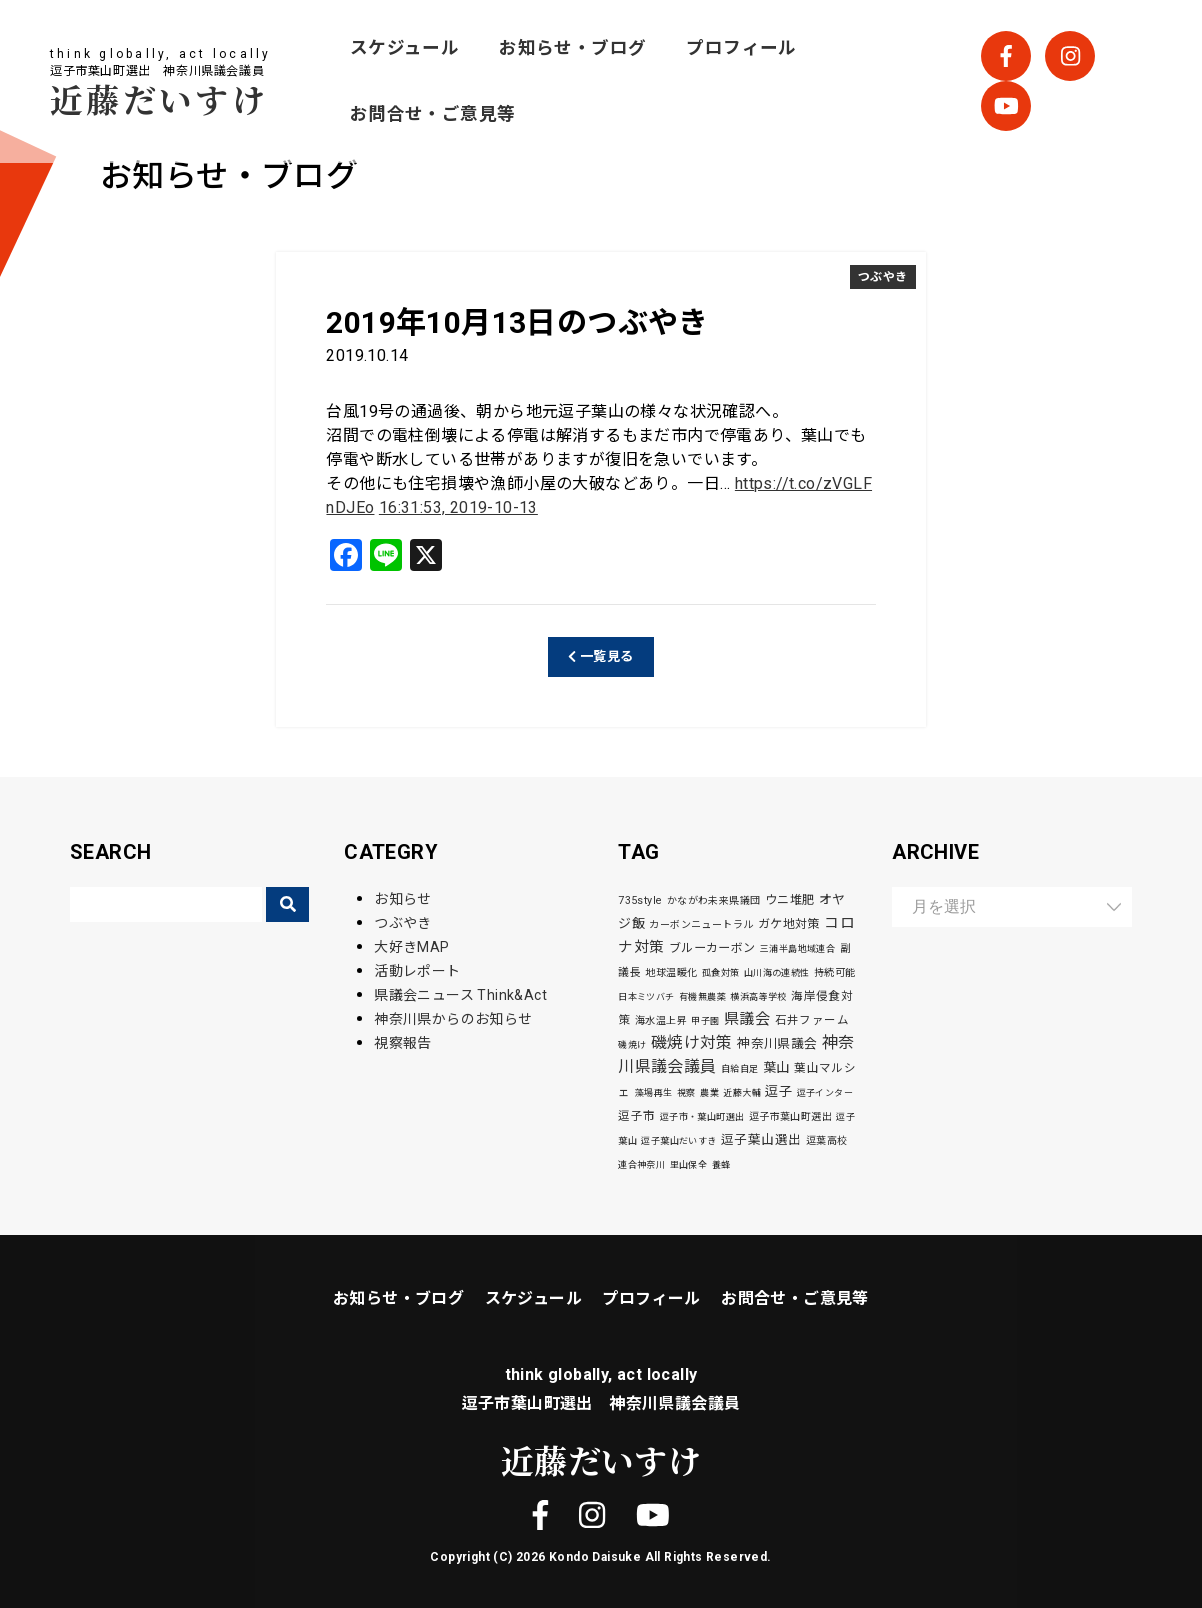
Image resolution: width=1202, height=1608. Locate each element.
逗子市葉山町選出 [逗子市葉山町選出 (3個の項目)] (790, 1116)
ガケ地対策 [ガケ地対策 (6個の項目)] (789, 924)
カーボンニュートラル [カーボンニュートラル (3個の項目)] (701, 924)
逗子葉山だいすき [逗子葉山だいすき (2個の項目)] (678, 1141)
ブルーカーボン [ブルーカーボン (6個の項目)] (712, 948)
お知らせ (403, 899)
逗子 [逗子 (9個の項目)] (778, 1091)
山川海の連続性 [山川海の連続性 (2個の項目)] (777, 973)
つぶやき (883, 277)
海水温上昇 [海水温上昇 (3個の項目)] (661, 1020)
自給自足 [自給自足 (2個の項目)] (740, 1069)
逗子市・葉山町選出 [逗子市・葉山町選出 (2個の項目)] (702, 1117)
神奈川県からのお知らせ (453, 1019)
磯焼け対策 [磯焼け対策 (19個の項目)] (692, 1042)
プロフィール (741, 48)
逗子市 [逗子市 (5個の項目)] (636, 1116)
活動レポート (417, 971)
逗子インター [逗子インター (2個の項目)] (825, 1093)
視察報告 (403, 1043)
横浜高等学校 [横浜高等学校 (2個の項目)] (758, 997)
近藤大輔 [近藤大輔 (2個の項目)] (742, 1093)
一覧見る (600, 656)
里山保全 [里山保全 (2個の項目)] (689, 1165)
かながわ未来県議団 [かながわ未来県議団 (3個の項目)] (714, 900)
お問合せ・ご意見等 (433, 114)
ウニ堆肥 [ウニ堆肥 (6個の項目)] (790, 900)
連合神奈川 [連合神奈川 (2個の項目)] (641, 1165)
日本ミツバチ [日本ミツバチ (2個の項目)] (646, 997)
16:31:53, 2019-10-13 (458, 507)
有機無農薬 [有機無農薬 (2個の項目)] (702, 997)
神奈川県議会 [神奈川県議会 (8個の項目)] (777, 1043)
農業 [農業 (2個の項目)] (709, 1093)
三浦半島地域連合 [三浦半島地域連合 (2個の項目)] (797, 949)
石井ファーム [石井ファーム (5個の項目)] (812, 1020)
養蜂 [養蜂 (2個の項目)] (721, 1165)
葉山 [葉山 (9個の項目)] (776, 1067)
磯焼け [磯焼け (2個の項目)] (632, 1045)
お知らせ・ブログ (572, 48)
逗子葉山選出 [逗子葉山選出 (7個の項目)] (761, 1139)
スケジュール (404, 48)
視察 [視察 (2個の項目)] (686, 1093)
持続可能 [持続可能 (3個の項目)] (835, 972)
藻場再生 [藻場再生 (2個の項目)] (654, 1093)
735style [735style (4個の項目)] (640, 900)
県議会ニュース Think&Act (460, 995)
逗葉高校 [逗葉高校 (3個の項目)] (827, 1140)
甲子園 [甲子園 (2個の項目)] (705, 1021)
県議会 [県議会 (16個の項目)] (747, 1019)
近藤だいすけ (159, 98)
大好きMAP (411, 947)
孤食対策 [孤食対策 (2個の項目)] (721, 973)
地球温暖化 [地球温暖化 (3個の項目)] (671, 972)
